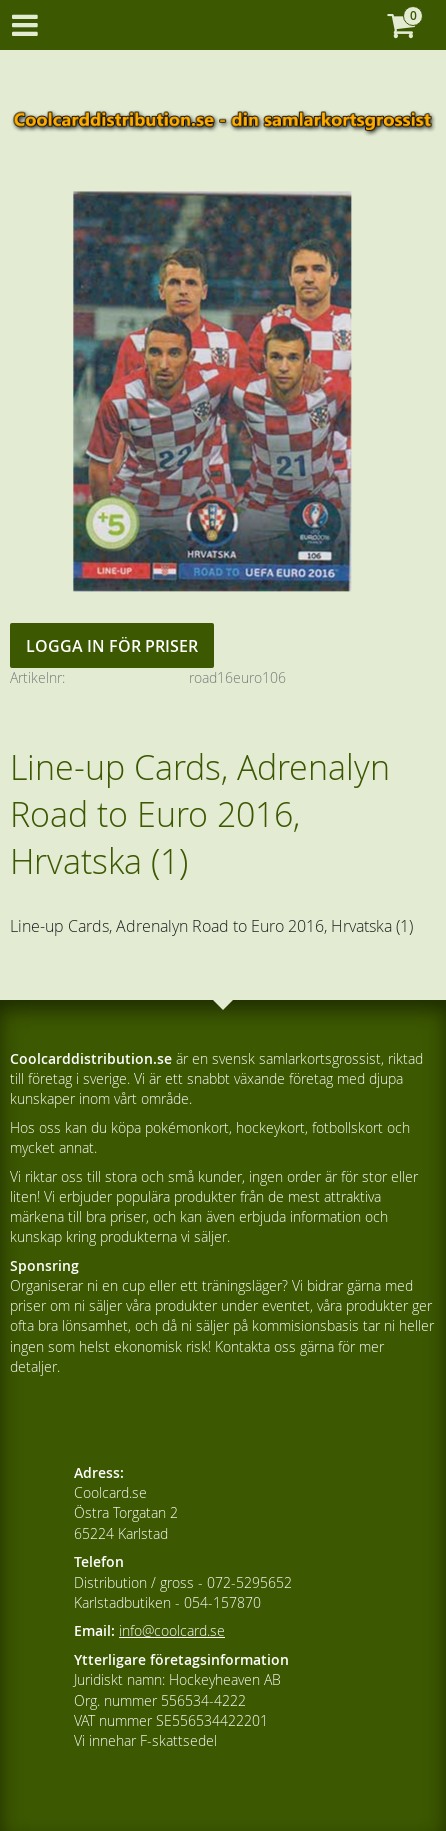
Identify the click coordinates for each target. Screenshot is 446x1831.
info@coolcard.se (172, 1630)
